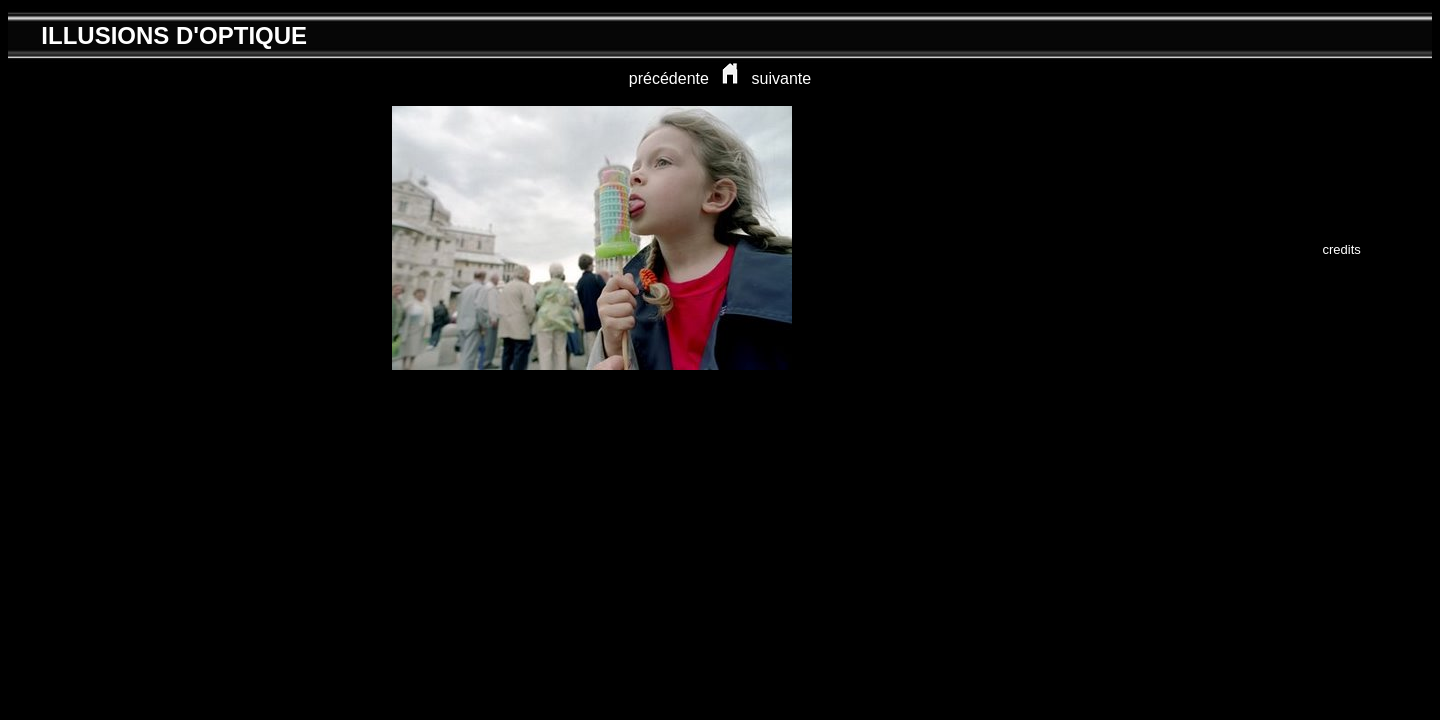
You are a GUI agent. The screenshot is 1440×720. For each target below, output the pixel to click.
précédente (669, 78)
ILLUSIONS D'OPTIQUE (174, 35)
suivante (782, 78)
